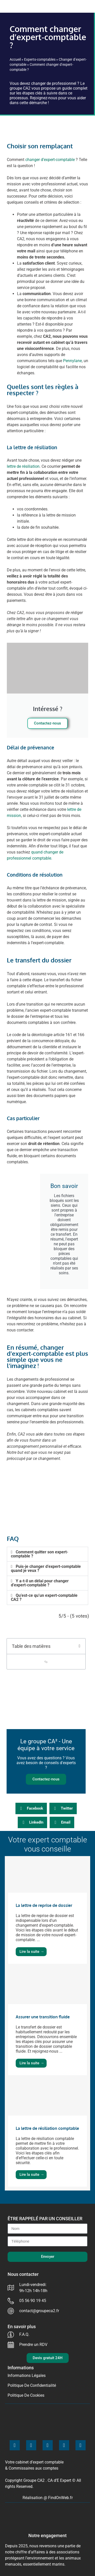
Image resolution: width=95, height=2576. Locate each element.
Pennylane (72, 360)
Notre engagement (47, 2535)
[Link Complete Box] (47, 1912)
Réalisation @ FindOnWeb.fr (48, 2497)
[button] (47, 1554)
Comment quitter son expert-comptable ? (39, 1554)
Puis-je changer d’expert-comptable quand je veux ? (46, 1568)
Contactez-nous (47, 723)
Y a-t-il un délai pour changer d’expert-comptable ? (40, 1583)
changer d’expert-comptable (50, 159)
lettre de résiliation (23, 466)
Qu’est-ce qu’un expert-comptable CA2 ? (44, 1597)
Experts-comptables (39, 59)
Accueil (15, 59)
